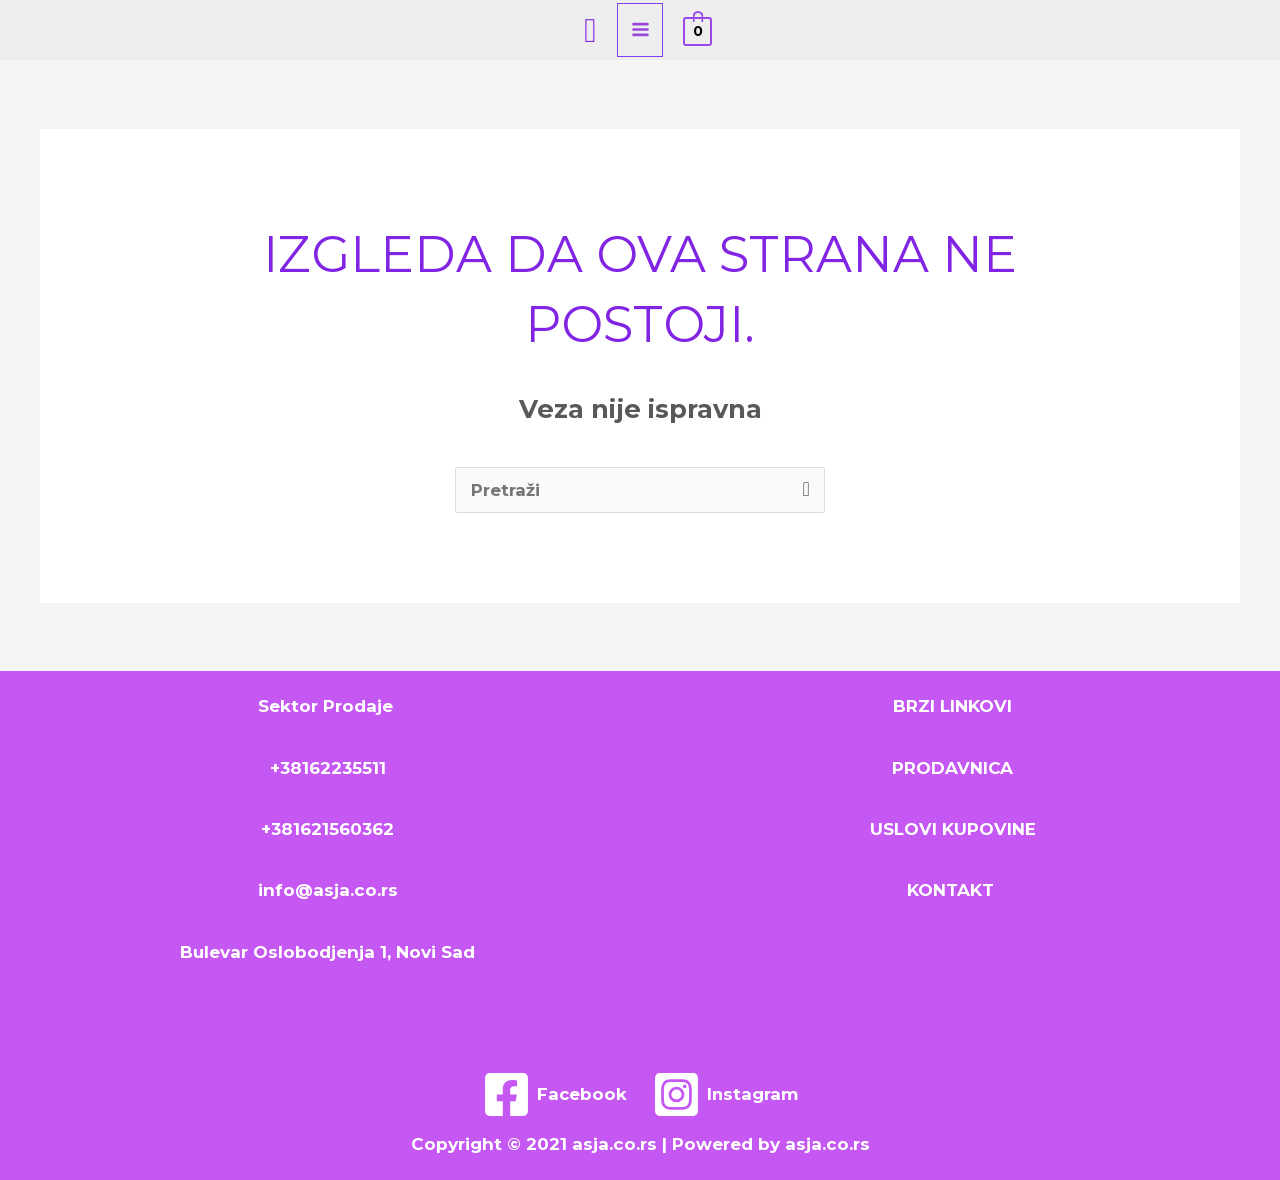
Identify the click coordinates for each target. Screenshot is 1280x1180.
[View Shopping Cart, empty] (697, 30)
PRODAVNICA (953, 768)
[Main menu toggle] (640, 30)
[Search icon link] (590, 30)
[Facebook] (554, 1094)
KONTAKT (953, 890)
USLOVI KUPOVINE (953, 829)
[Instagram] (726, 1094)
